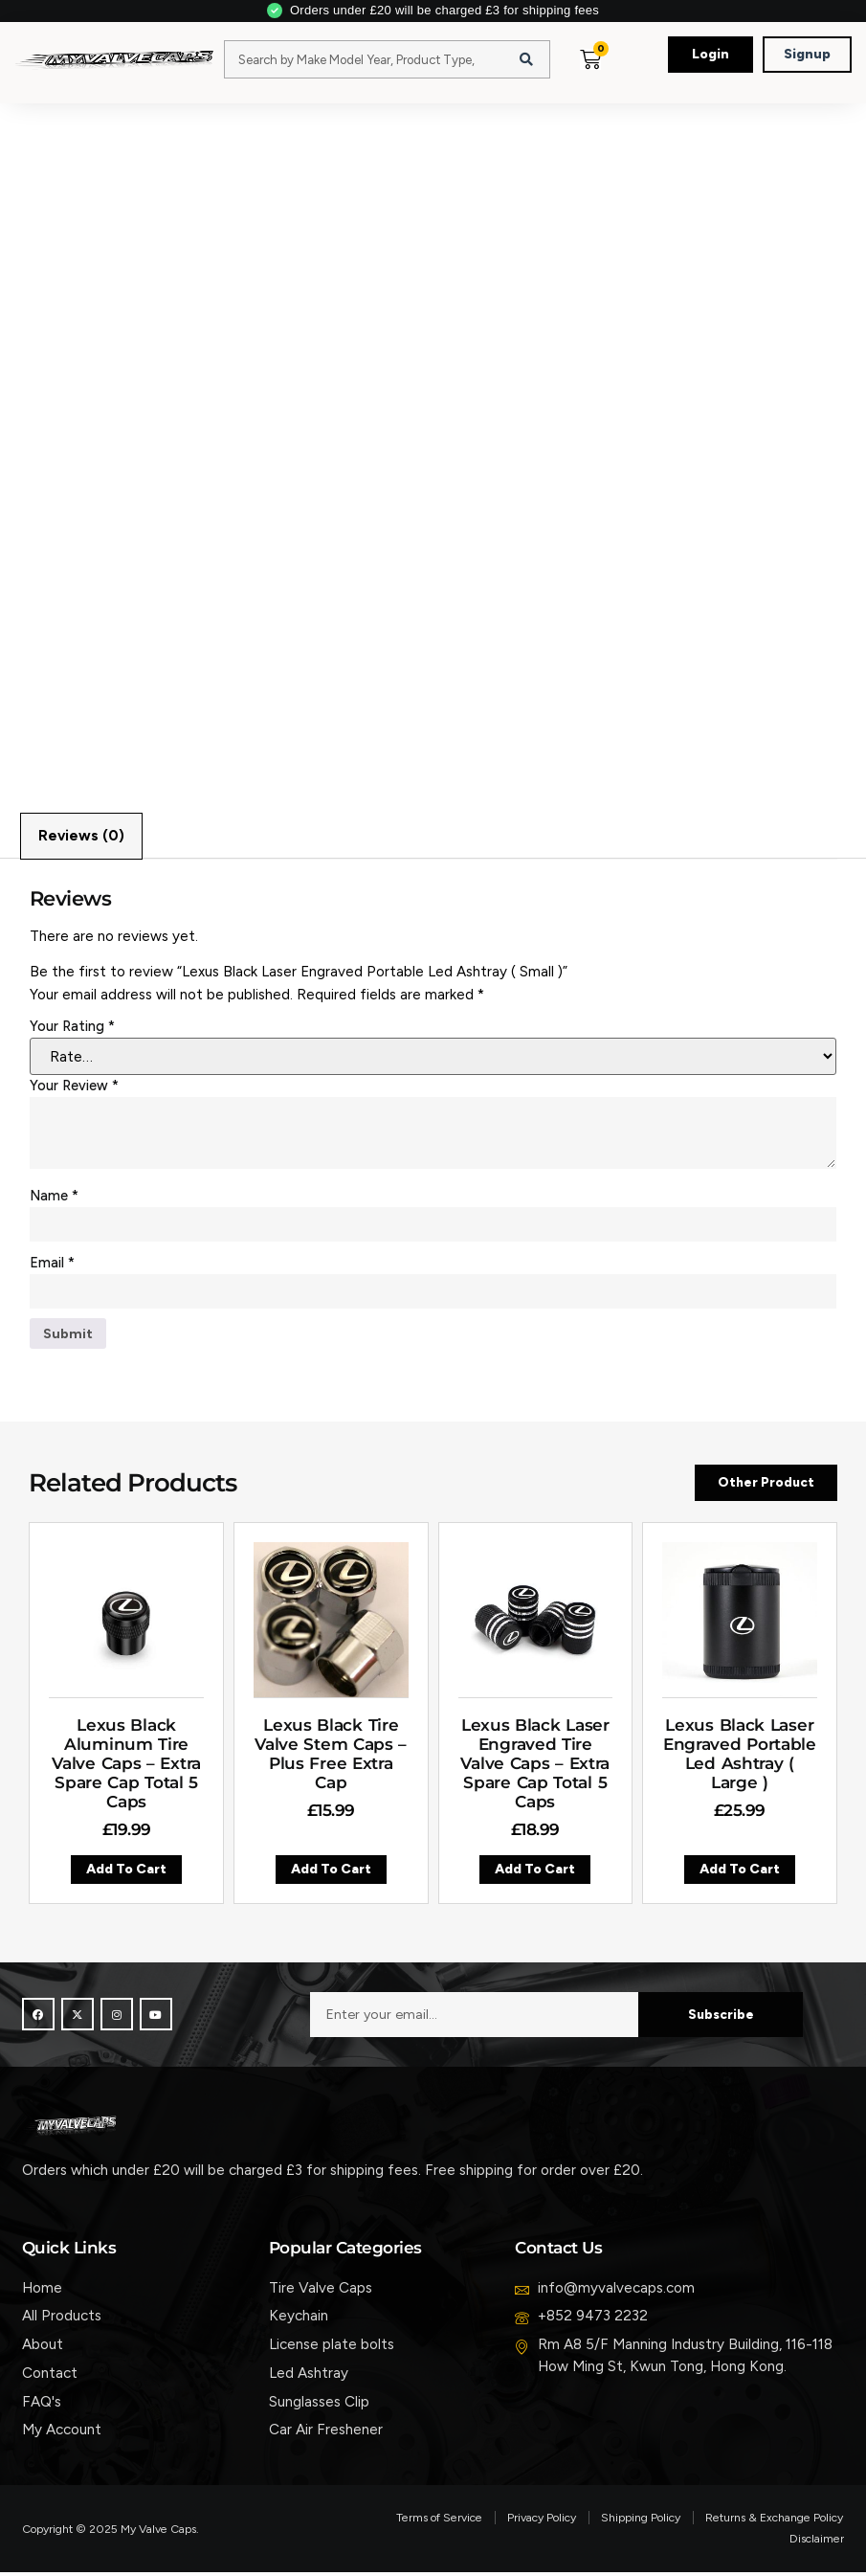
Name (54, 1196)
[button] (631, 78)
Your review (74, 1086)
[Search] (526, 59)
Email (52, 1263)
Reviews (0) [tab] (81, 836)
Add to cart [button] (126, 1874)
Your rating (72, 1027)
